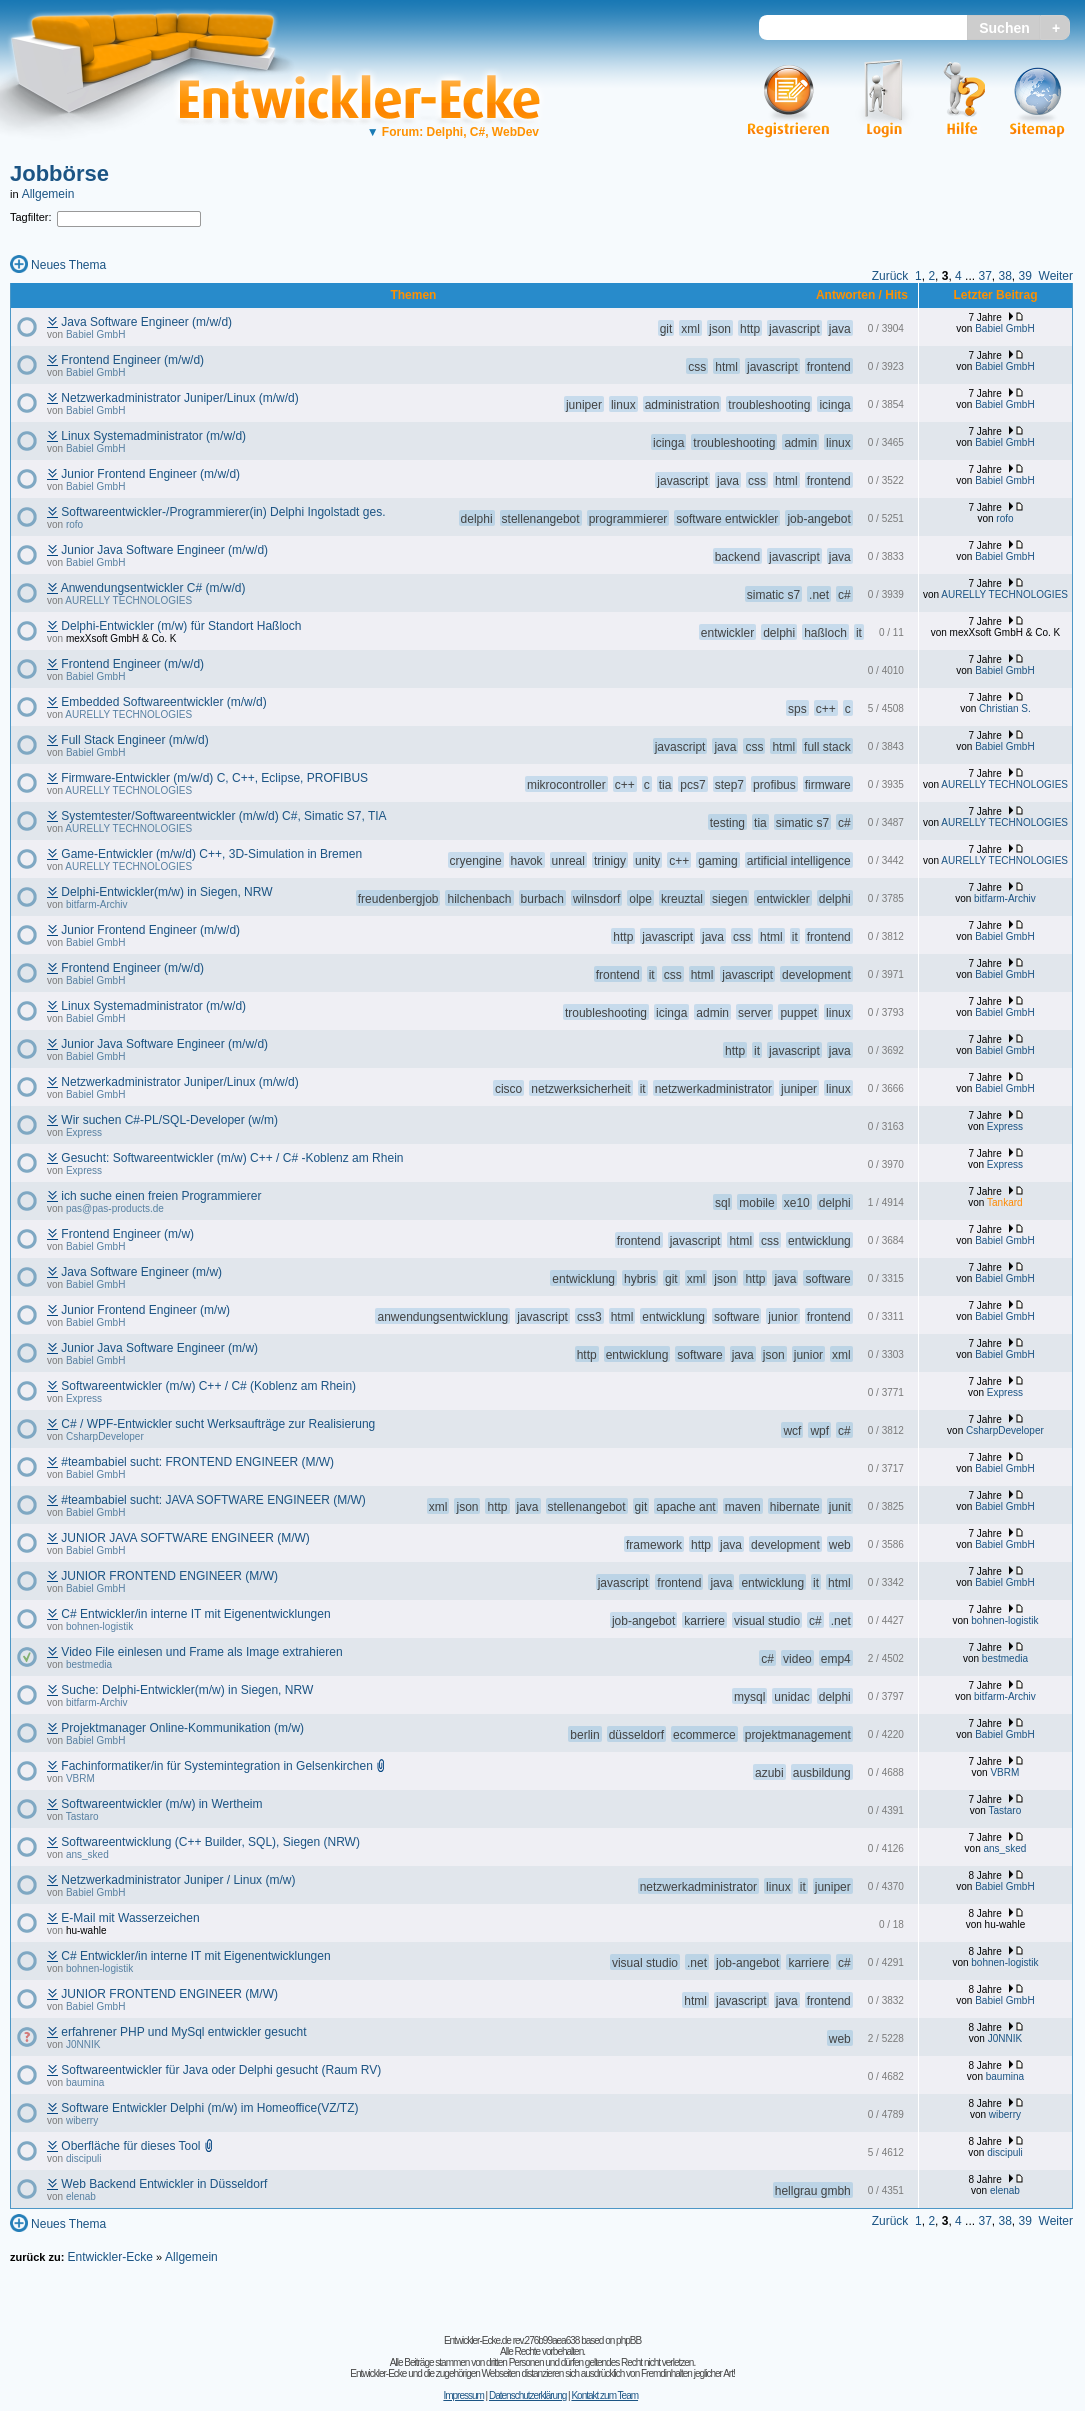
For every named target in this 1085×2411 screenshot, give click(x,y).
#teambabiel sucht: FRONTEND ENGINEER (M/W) (197, 1462)
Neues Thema (68, 265)
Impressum (463, 2395)
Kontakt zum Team (604, 2395)
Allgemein (48, 194)
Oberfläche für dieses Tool (130, 2146)
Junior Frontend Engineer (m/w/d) (150, 474)
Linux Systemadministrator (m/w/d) (153, 436)
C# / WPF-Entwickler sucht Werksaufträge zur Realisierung (218, 1424)
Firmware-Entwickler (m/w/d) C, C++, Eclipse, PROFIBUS (214, 778)
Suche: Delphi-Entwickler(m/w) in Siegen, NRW (187, 1690)
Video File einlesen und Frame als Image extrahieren (201, 1652)
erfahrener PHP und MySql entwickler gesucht (183, 2032)
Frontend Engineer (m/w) (127, 1234)
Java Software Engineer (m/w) (141, 1272)
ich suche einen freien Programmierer (161, 1196)
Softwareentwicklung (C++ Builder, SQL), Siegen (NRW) (210, 1842)
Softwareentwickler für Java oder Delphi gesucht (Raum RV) (221, 2070)
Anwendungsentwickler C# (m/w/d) (153, 588)
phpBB (628, 2340)
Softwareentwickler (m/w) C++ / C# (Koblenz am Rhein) (208, 1386)
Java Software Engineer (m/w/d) (146, 322)
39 (1025, 276)
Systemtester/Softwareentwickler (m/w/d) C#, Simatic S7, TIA (223, 816)
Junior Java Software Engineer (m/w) (159, 1348)
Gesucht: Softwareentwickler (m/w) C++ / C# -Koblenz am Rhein (232, 1158)
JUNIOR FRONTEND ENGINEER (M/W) (169, 1576)
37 (984, 276)
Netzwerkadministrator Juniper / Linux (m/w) (178, 1880)
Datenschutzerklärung (527, 2395)
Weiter (1056, 276)
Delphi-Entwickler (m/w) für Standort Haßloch (181, 626)
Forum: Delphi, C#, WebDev (453, 132)
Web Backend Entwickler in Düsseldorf (164, 2184)
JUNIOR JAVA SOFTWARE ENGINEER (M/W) (185, 1538)
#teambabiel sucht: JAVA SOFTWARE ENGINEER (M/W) (213, 1500)
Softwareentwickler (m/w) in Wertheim (161, 1804)
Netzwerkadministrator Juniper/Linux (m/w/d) (179, 398)
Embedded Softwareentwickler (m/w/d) (163, 702)
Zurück (890, 276)
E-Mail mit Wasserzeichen (130, 1918)
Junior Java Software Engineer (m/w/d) (164, 550)
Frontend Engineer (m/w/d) (132, 360)
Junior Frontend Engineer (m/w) (145, 1310)
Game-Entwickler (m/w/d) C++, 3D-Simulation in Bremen (211, 854)
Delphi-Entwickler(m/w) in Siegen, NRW (166, 892)
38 (1004, 276)
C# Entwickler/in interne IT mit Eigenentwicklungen (195, 1614)
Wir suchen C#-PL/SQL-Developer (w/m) (169, 1120)
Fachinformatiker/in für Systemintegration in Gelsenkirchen (216, 1766)
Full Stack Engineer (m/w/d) (134, 740)
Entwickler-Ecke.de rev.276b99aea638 (511, 2340)
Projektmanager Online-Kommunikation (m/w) (182, 1728)
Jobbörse (59, 173)
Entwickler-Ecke (109, 2257)
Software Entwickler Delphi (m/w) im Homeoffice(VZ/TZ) (209, 2108)
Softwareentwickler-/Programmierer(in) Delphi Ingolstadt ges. (223, 512)
